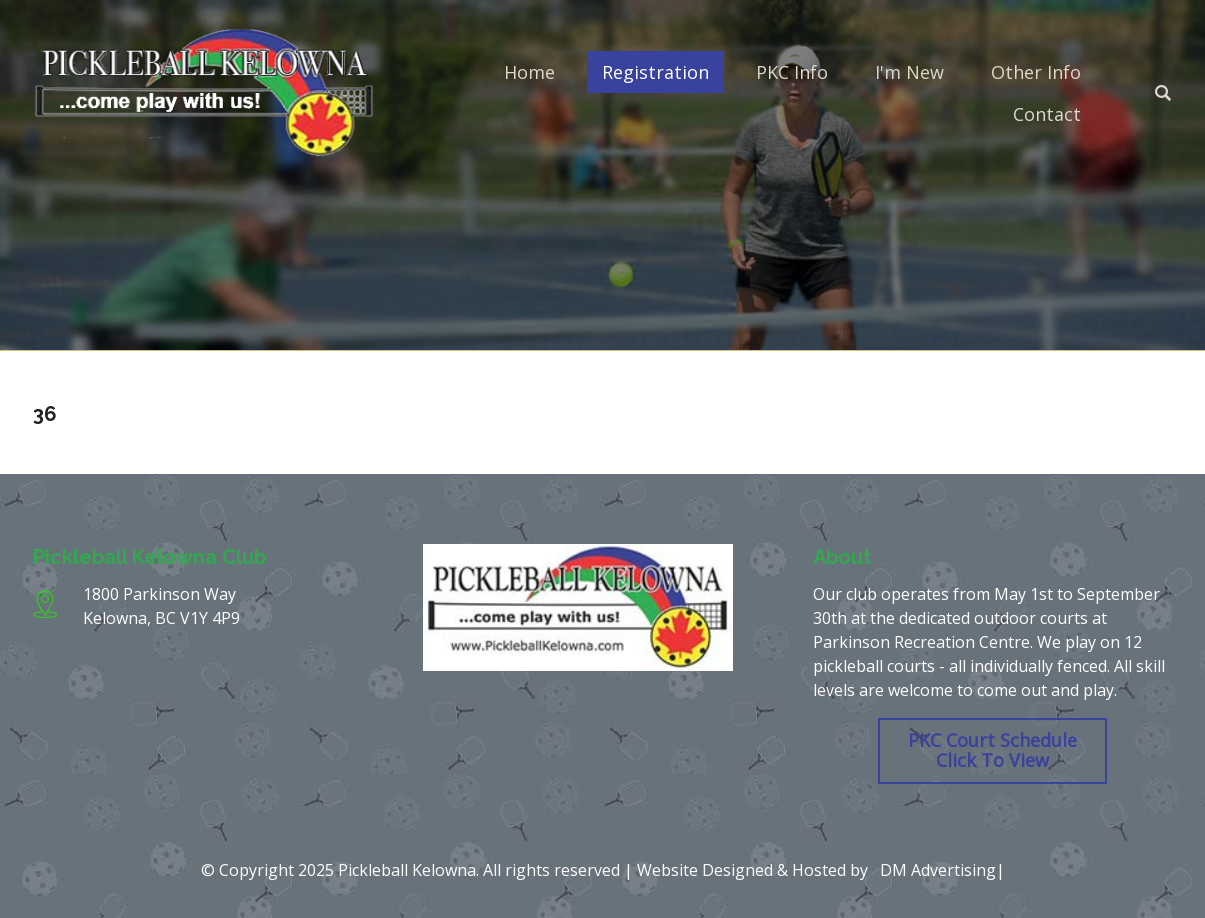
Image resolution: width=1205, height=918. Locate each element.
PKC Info (792, 72)
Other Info (1036, 72)
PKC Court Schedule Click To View (992, 750)
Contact (1047, 114)
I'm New (909, 72)
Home (529, 72)
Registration (655, 72)
